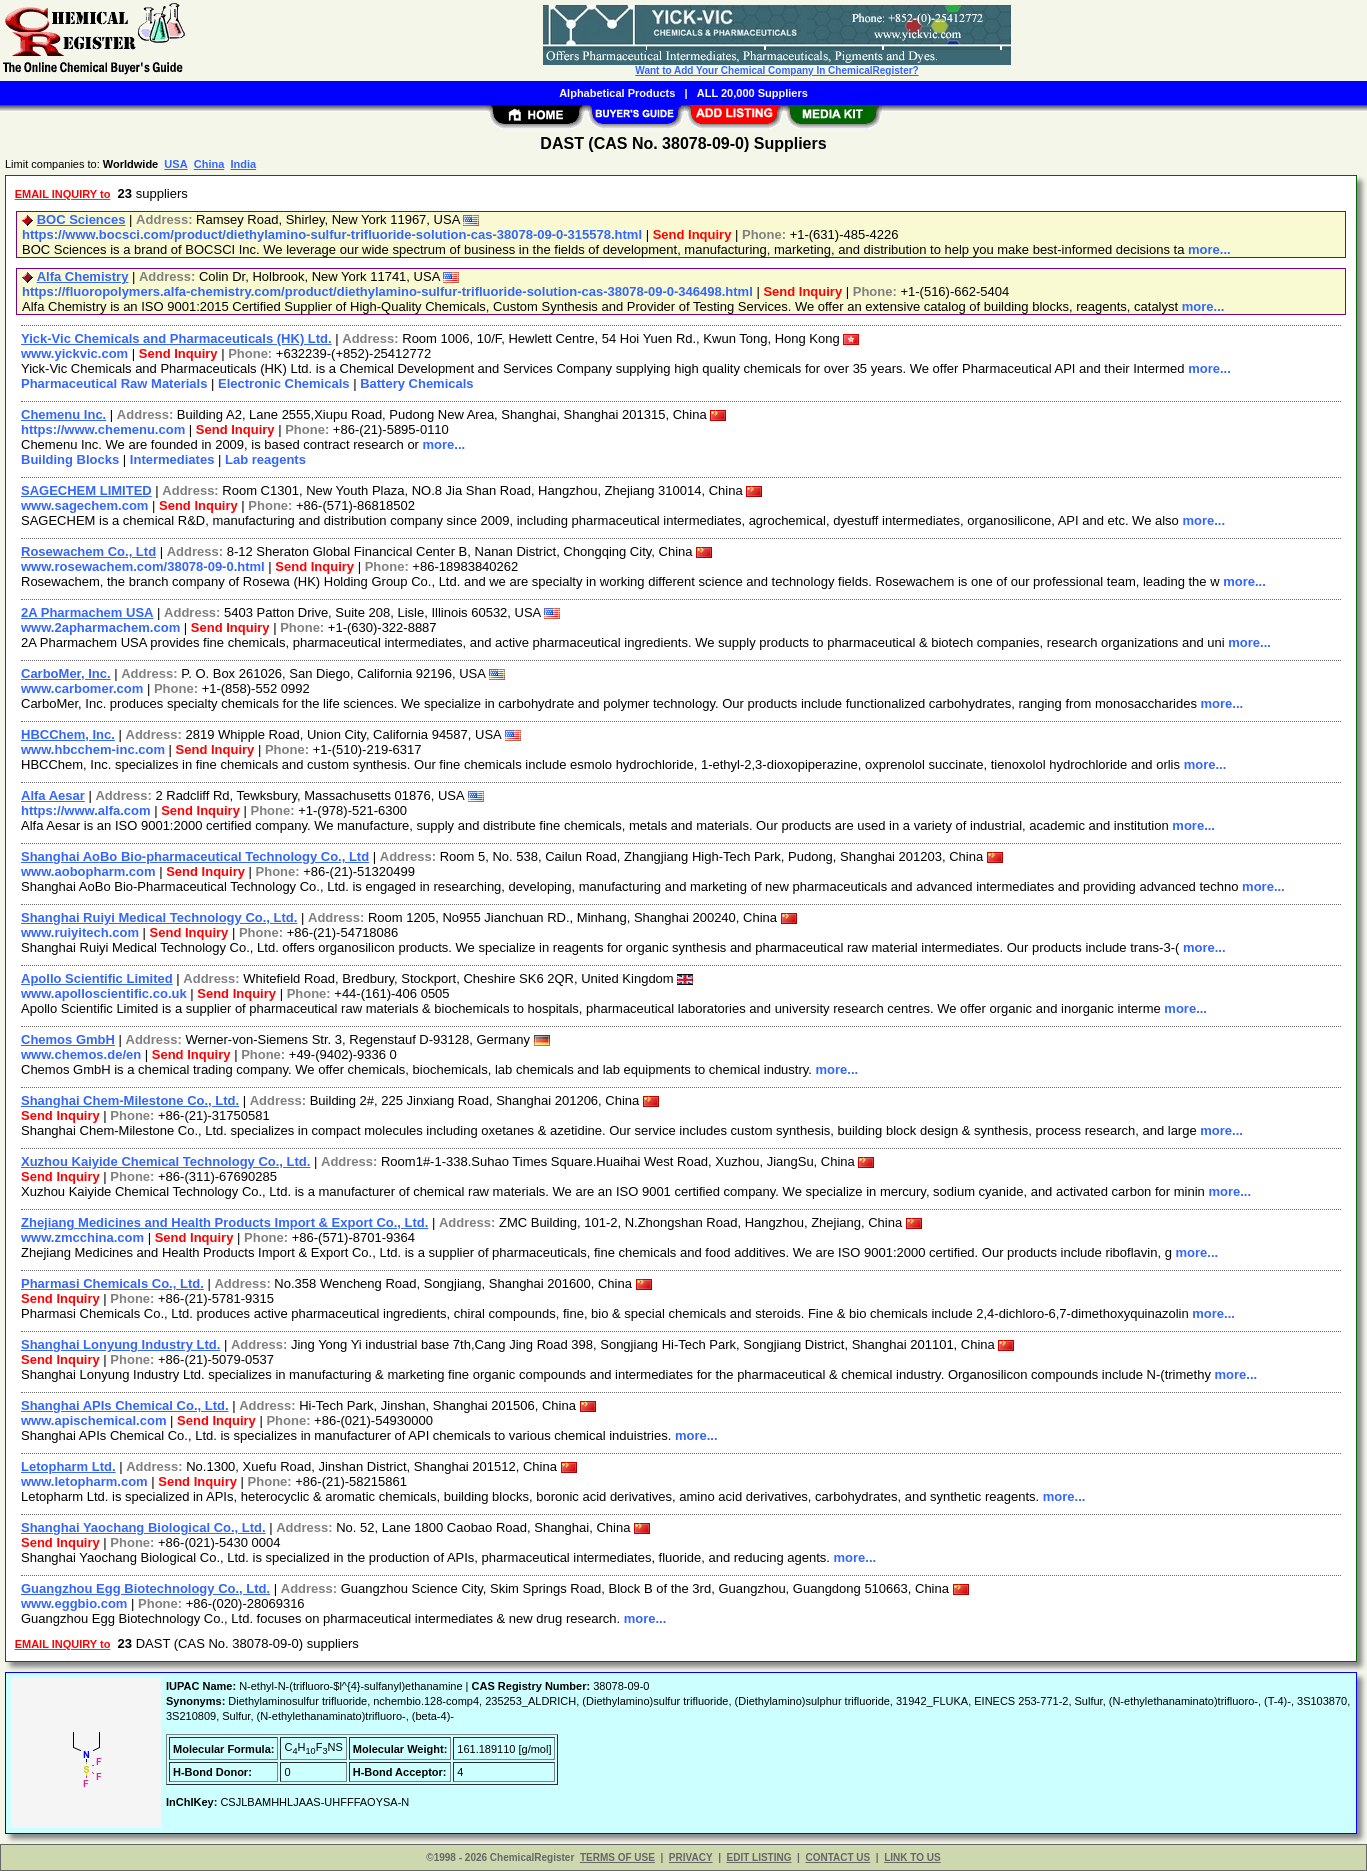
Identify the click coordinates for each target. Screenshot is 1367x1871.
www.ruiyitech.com (80, 932)
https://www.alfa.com (86, 810)
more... (1209, 249)
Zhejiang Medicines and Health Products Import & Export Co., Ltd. (224, 1222)
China (209, 164)
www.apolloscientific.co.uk (104, 993)
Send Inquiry (692, 234)
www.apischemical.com (93, 1420)
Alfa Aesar (53, 795)
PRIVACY (691, 1857)
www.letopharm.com (84, 1481)
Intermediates (172, 459)
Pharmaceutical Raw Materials (114, 383)
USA (175, 164)
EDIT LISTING (759, 1857)
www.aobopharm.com (88, 871)
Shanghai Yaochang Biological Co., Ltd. (143, 1527)
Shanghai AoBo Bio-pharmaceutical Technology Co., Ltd (195, 856)
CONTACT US (837, 1857)
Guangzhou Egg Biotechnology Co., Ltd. (145, 1588)
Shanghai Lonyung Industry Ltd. (120, 1344)
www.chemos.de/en (81, 1054)
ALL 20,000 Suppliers (752, 93)
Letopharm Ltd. (68, 1466)
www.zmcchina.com (82, 1237)
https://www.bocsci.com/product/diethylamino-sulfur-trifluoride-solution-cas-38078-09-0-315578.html (332, 234)
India (243, 164)
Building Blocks (70, 459)
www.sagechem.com (84, 505)
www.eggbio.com (74, 1603)
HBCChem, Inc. (68, 734)
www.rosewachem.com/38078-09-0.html (143, 566)
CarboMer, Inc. (66, 673)
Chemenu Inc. (63, 414)
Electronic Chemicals (284, 383)
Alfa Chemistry (83, 276)
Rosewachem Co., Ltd (88, 551)
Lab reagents (265, 459)
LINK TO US (912, 1857)
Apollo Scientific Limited (97, 978)
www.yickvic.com (74, 353)
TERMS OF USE (617, 1857)
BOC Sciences (81, 219)
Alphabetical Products (617, 93)
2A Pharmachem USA (87, 612)
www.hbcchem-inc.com (93, 749)
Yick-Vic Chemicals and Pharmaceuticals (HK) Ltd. (176, 338)
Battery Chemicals (416, 383)
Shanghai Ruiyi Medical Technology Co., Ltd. (159, 917)
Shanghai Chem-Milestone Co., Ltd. (130, 1100)
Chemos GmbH (68, 1039)
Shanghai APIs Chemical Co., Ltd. (125, 1405)
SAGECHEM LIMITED (86, 490)
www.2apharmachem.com (100, 627)
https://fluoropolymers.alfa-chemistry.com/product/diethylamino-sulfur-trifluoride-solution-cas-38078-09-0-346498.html (387, 291)
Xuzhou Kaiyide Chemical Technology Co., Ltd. (165, 1161)
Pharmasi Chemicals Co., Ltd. (112, 1283)
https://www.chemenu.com (103, 429)
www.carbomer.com (82, 688)
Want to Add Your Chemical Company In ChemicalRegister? (776, 70)
